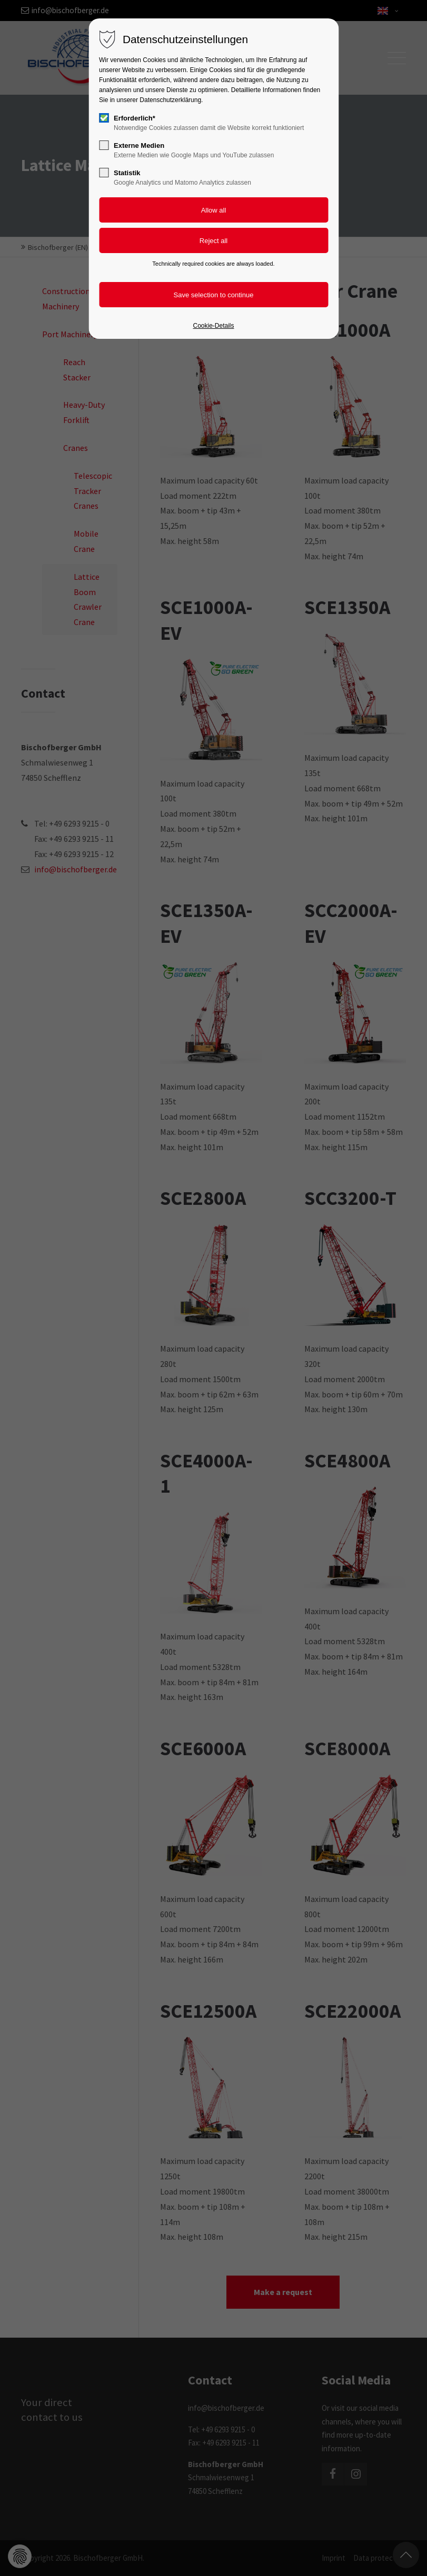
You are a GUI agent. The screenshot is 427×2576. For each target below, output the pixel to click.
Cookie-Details (213, 325)
